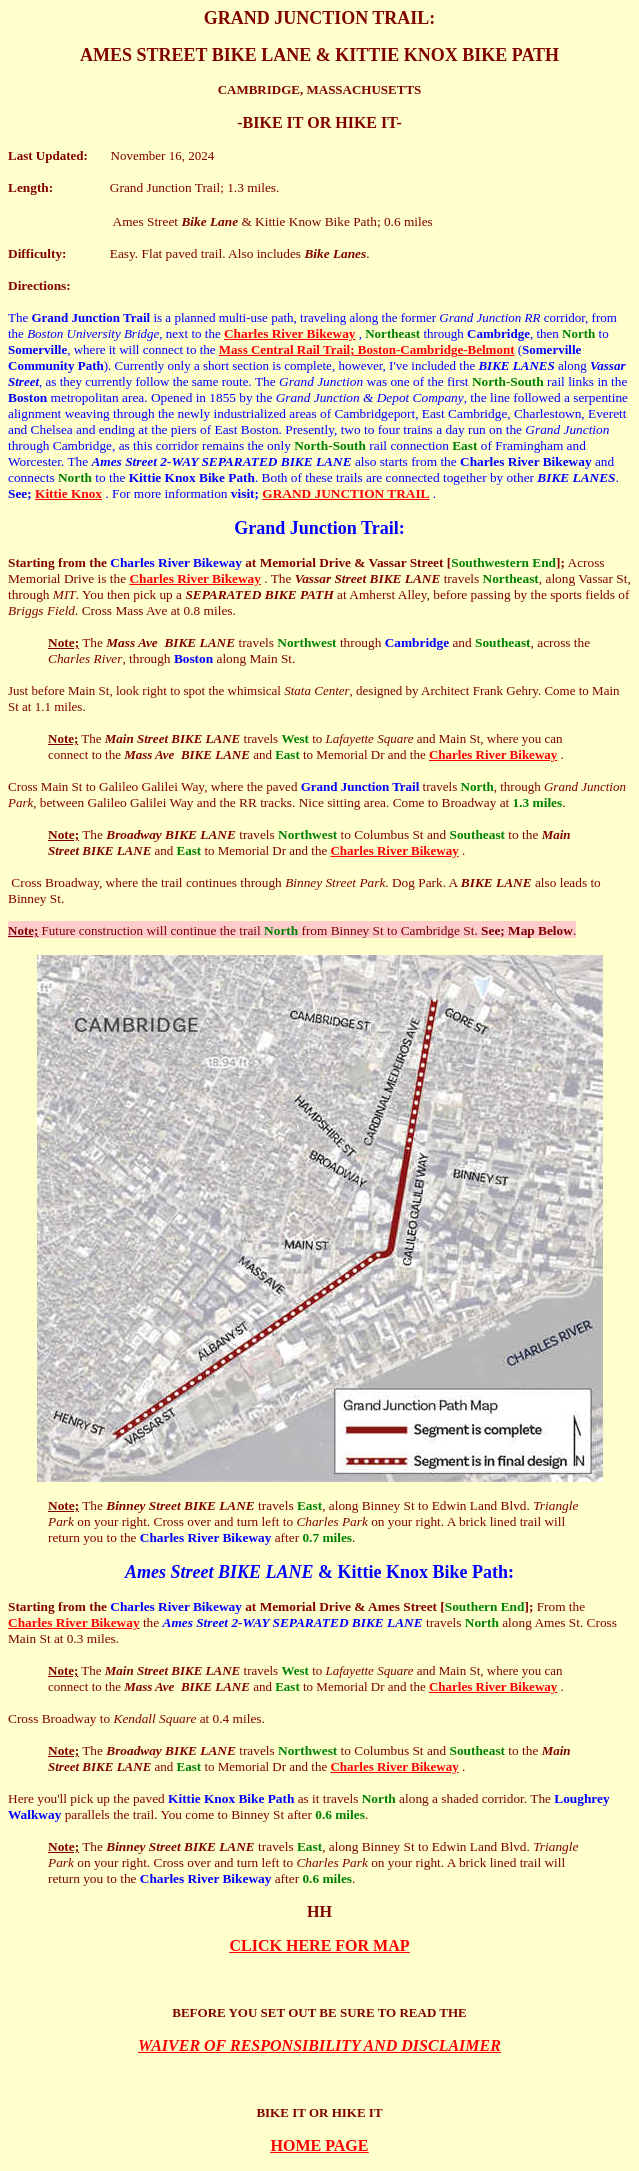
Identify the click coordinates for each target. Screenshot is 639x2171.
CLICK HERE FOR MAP (320, 1945)
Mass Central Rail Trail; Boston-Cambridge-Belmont (367, 349)
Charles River (265, 333)
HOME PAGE (320, 2145)
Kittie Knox (68, 493)
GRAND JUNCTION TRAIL (345, 493)
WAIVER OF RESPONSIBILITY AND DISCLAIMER (319, 2045)
